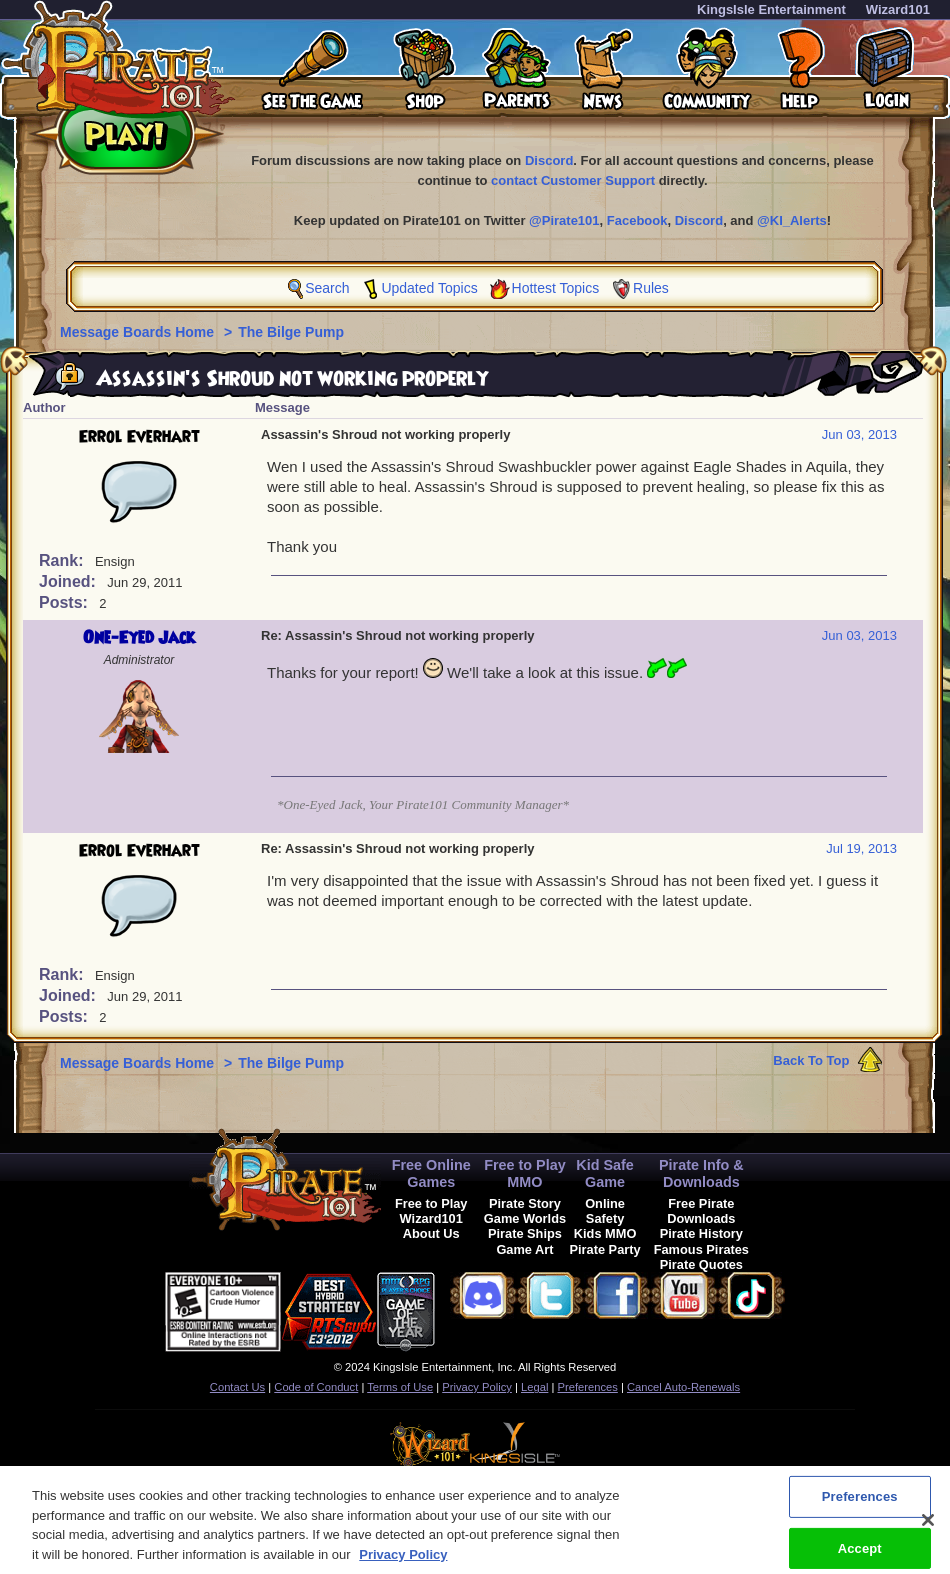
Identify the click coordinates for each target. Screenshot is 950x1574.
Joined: (69, 581)
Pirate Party (605, 1249)
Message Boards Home (139, 332)
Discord (549, 160)
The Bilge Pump (291, 332)
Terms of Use (400, 1387)
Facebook (637, 220)
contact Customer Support (573, 180)
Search (327, 288)
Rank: (63, 560)
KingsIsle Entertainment (771, 9)
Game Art (524, 1249)
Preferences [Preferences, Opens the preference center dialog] (860, 1505)
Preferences (588, 1387)
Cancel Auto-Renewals (683, 1387)
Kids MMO (605, 1233)
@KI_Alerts (792, 220)
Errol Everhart (139, 437)
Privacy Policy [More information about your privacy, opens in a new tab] (403, 1563)
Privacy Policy (477, 1387)
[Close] (928, 1529)
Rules (651, 288)
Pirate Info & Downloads (701, 1173)
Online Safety (605, 1211)
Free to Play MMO (525, 1173)
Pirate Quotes (701, 1264)
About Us (431, 1233)
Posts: (65, 602)
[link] (485, 1308)
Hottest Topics (556, 288)
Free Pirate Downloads (701, 1211)
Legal (534, 1387)
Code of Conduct (316, 1387)
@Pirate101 (564, 220)
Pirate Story (525, 1203)
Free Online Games (431, 1173)
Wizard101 (898, 9)
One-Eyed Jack (139, 638)
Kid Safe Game (605, 1173)
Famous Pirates (701, 1249)
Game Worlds (525, 1218)
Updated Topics (429, 288)
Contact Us (237, 1387)
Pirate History (701, 1233)
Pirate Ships (525, 1233)
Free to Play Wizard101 (431, 1211)
